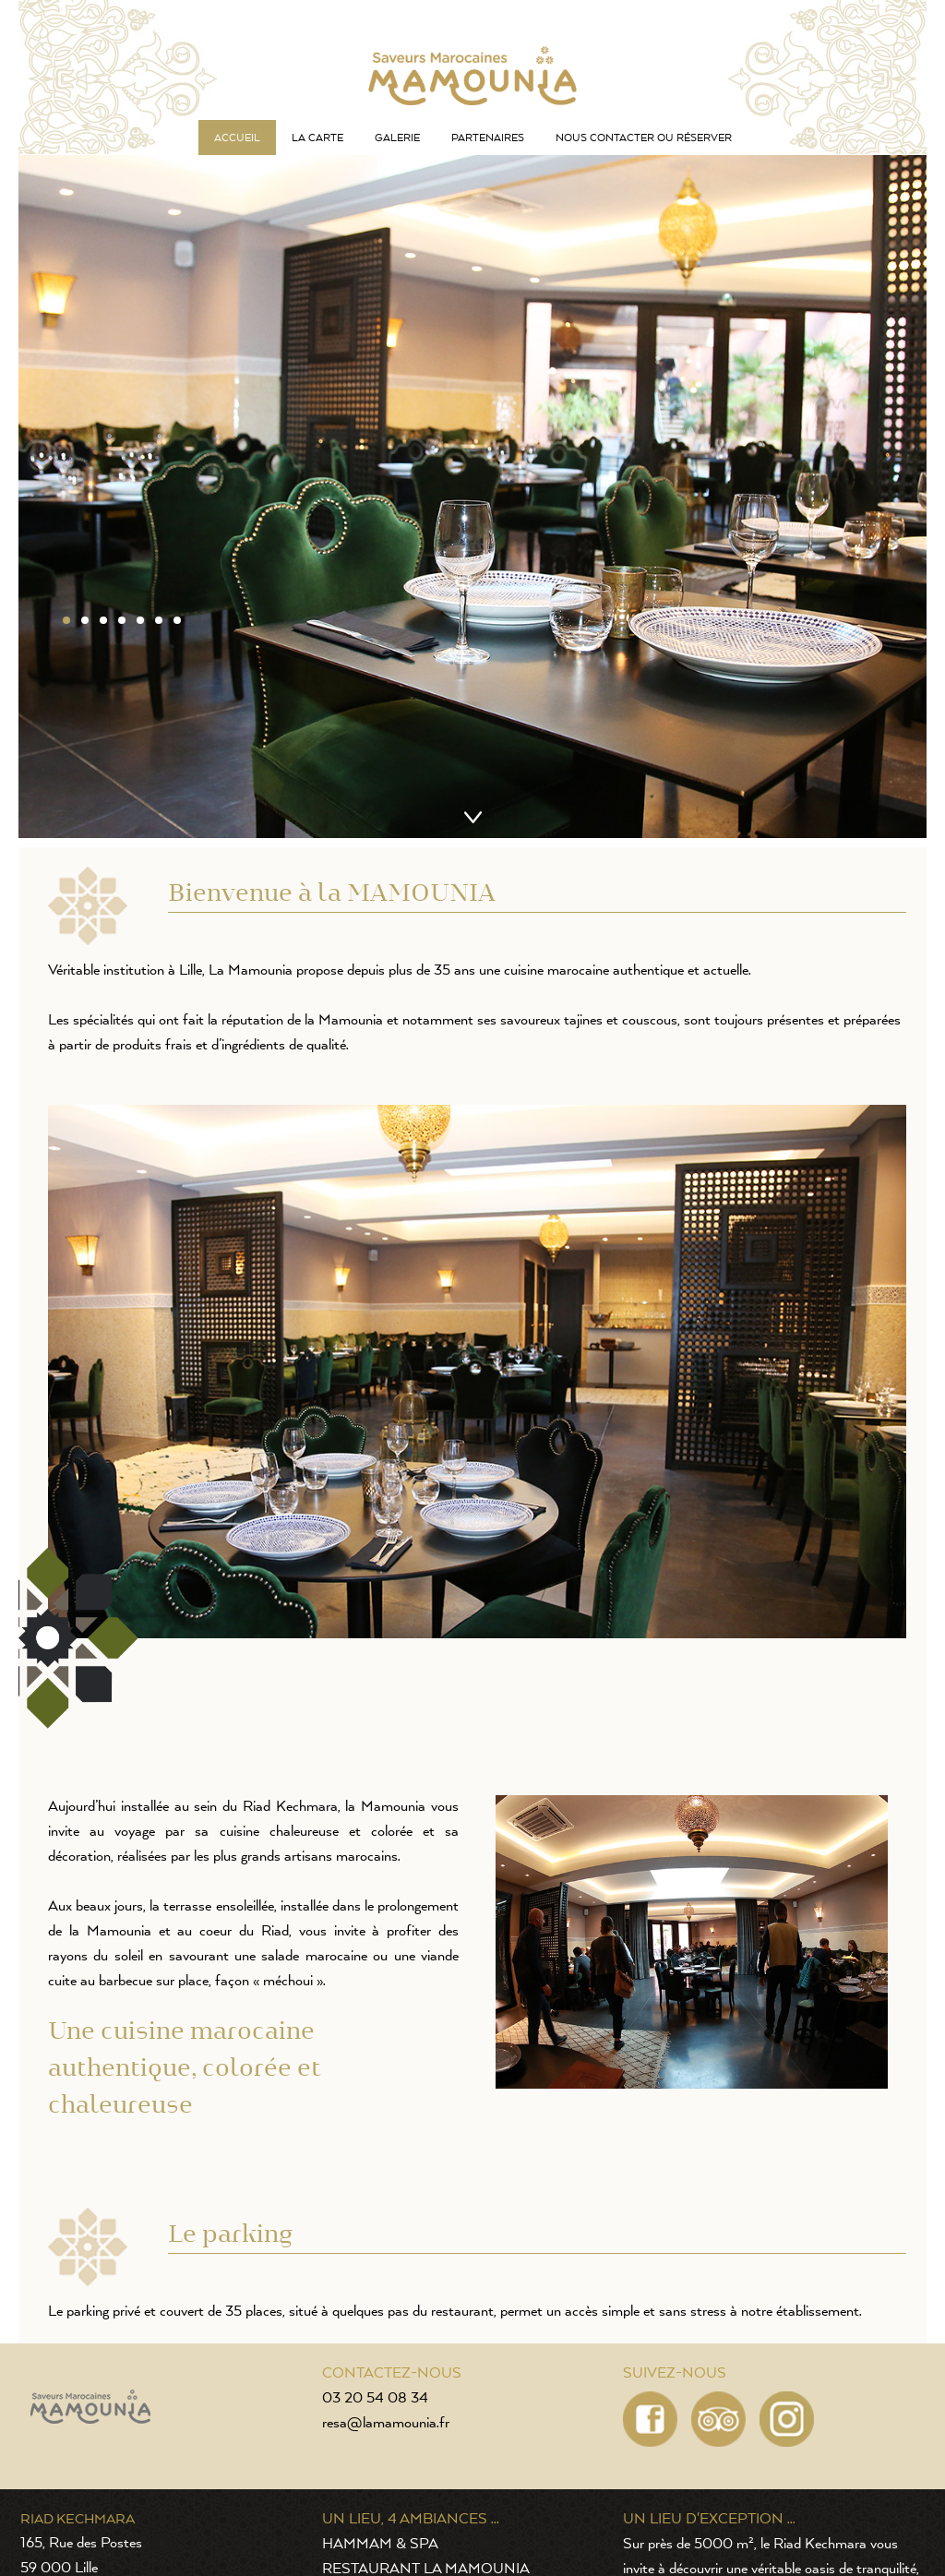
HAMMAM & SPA (380, 2544)
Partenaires (487, 138)
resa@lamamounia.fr (385, 2423)
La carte (317, 138)
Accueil (237, 138)
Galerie (397, 138)
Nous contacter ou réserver (644, 138)
